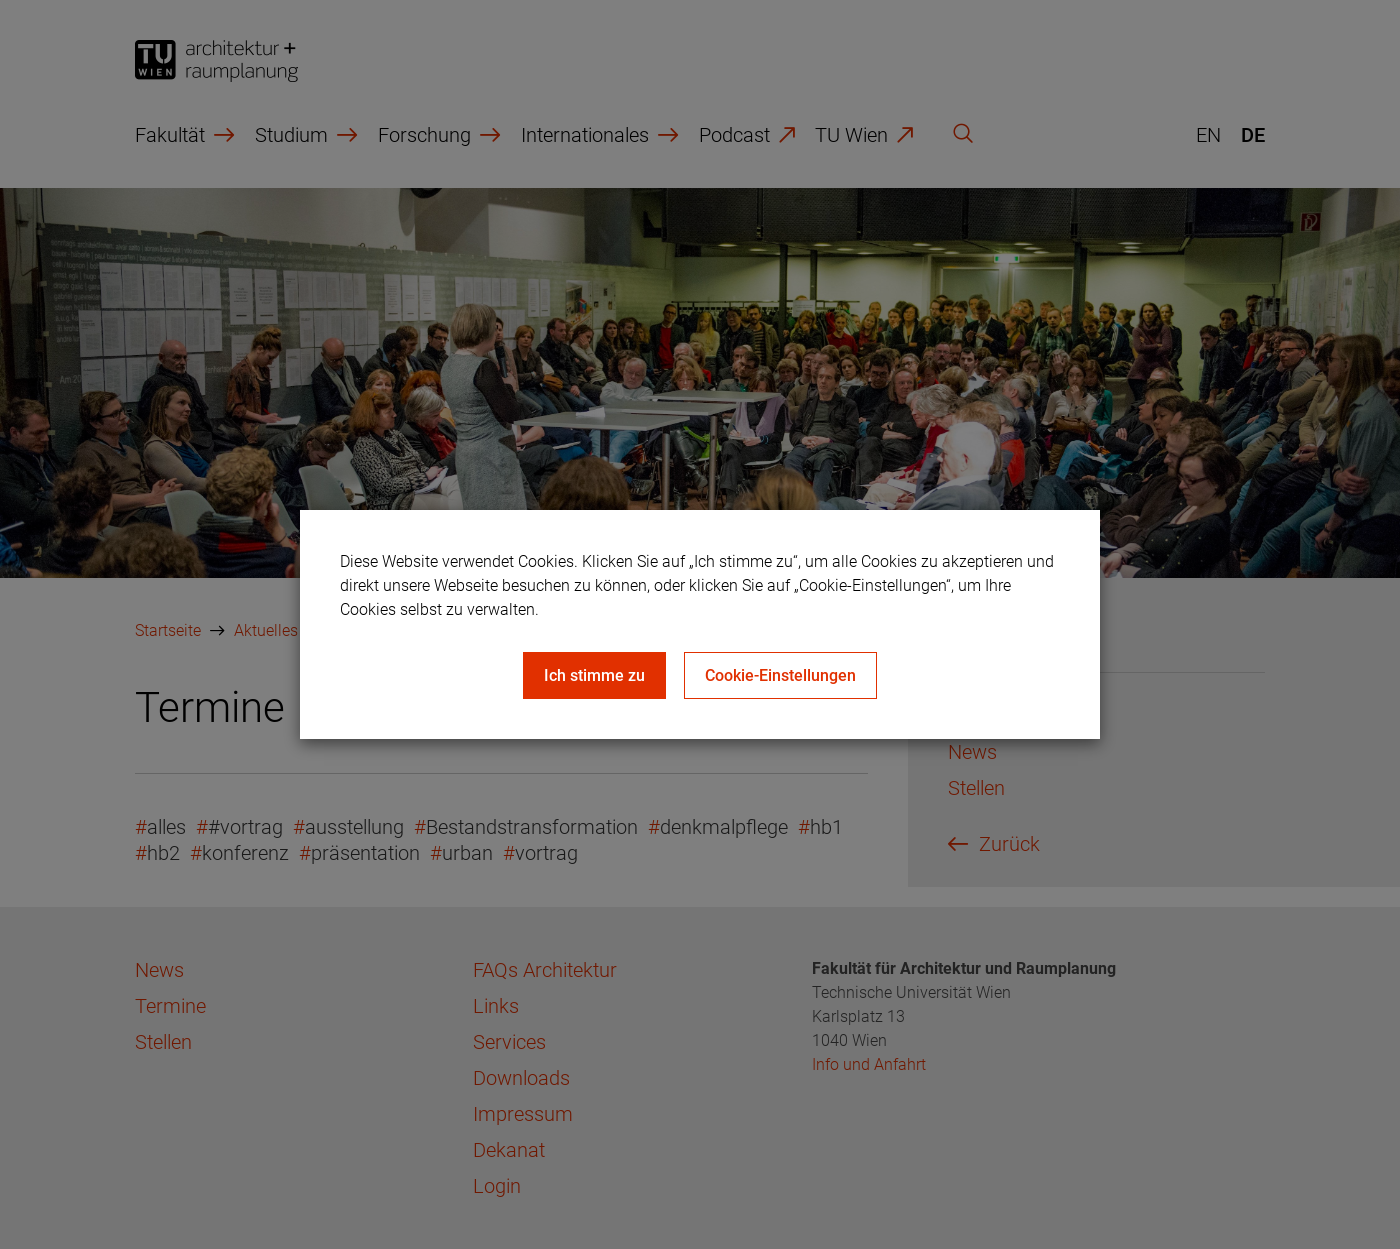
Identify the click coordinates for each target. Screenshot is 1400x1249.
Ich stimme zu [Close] (594, 675)
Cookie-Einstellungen (780, 675)
